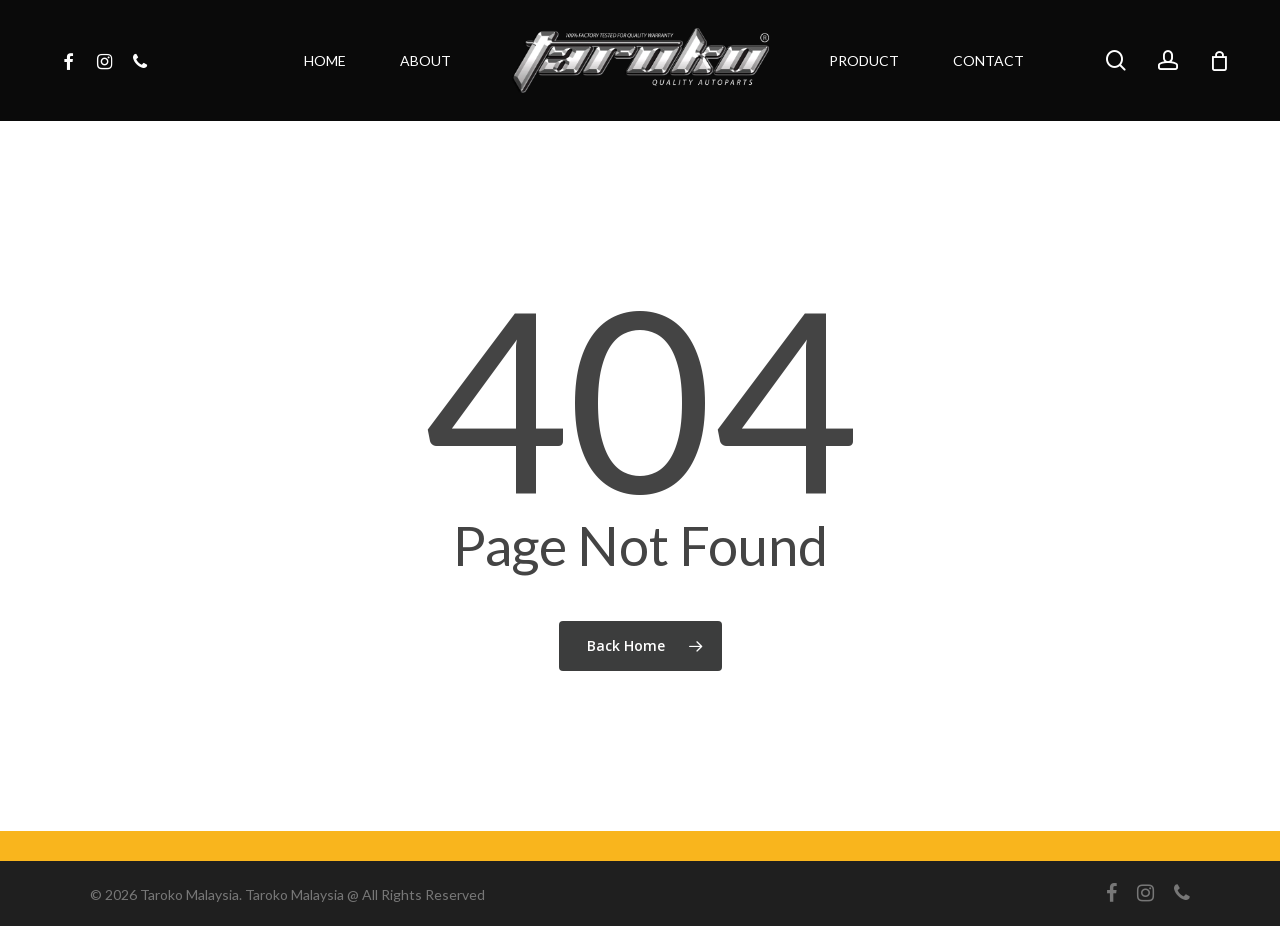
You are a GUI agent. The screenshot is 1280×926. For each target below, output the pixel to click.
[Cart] (1219, 61)
